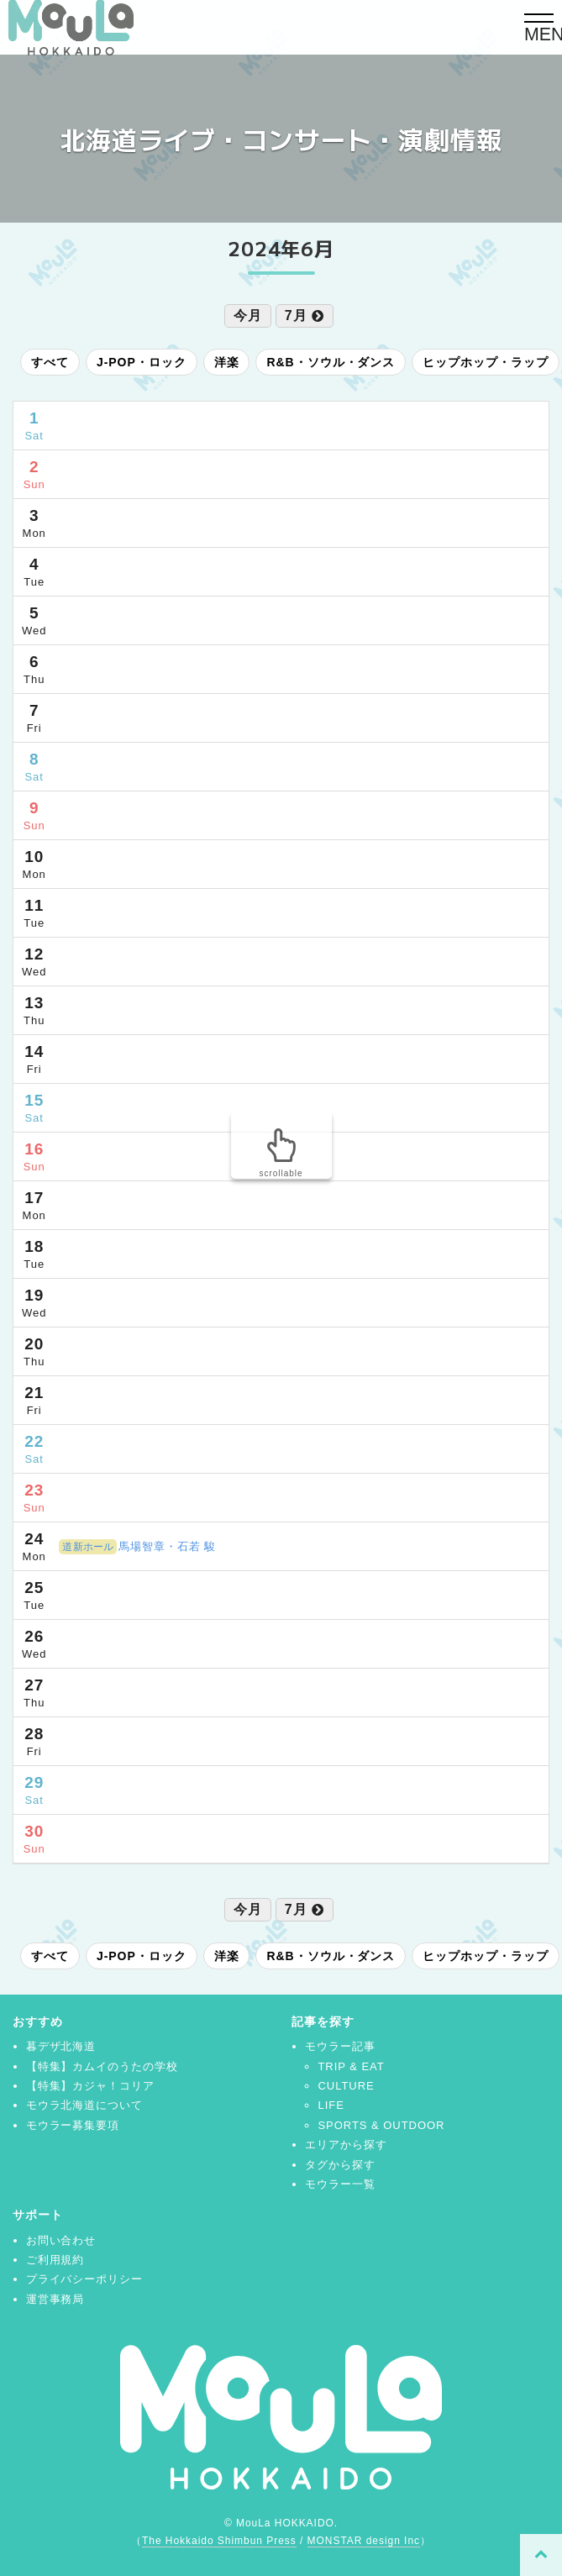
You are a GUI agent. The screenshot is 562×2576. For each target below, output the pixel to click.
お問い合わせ (61, 2240)
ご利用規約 (55, 2259)
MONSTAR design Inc (363, 2541)
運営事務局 (55, 2299)
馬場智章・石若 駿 (137, 1546)
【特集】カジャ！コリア (90, 2085)
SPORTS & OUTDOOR (381, 2125)
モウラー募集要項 (73, 2125)
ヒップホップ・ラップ (486, 362)
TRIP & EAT (351, 2066)
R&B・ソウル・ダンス (330, 362)
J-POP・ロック (141, 362)
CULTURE (346, 2085)
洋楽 (226, 362)
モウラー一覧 (340, 2184)
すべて (50, 362)
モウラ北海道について (85, 2105)
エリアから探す (346, 2144)
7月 (304, 315)
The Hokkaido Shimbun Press (219, 2541)
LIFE (331, 2105)
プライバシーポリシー (85, 2279)
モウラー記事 (340, 2046)
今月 (248, 315)
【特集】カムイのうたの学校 (102, 2066)
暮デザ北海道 (61, 2046)
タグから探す (340, 2164)
